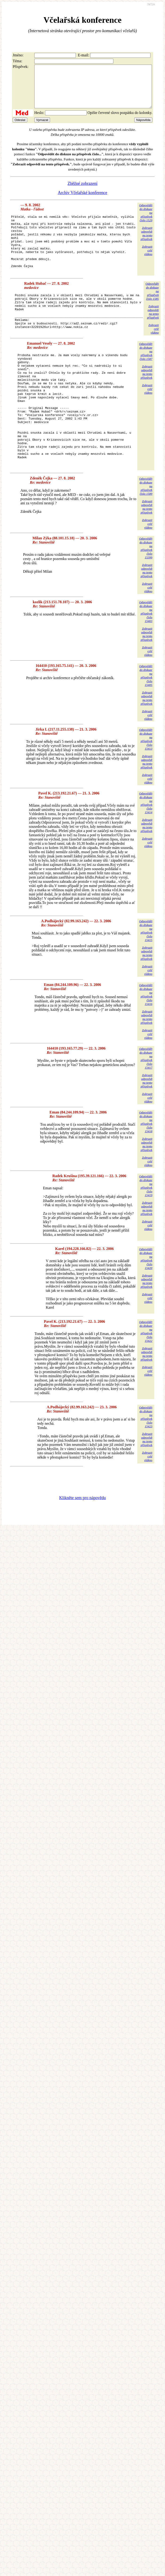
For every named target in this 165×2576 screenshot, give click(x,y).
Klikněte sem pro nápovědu (82, 1544)
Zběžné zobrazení (82, 192)
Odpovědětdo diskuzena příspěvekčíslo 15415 (145, 977)
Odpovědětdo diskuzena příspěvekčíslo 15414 (145, 849)
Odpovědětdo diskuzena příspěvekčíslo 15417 (145, 1105)
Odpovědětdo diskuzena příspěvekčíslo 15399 (145, 595)
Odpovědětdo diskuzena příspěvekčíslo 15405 (145, 722)
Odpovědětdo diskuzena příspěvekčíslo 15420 (145, 1305)
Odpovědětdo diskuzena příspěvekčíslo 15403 (145, 658)
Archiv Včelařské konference (82, 201)
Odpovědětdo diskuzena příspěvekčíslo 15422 (145, 1378)
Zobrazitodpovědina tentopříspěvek (146, 241)
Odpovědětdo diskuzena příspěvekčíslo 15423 (145, 1463)
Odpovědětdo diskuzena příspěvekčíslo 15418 (145, 1168)
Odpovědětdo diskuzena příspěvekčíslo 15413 (145, 786)
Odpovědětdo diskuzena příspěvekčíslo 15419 (145, 1232)
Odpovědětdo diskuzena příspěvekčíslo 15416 (145, 1041)
